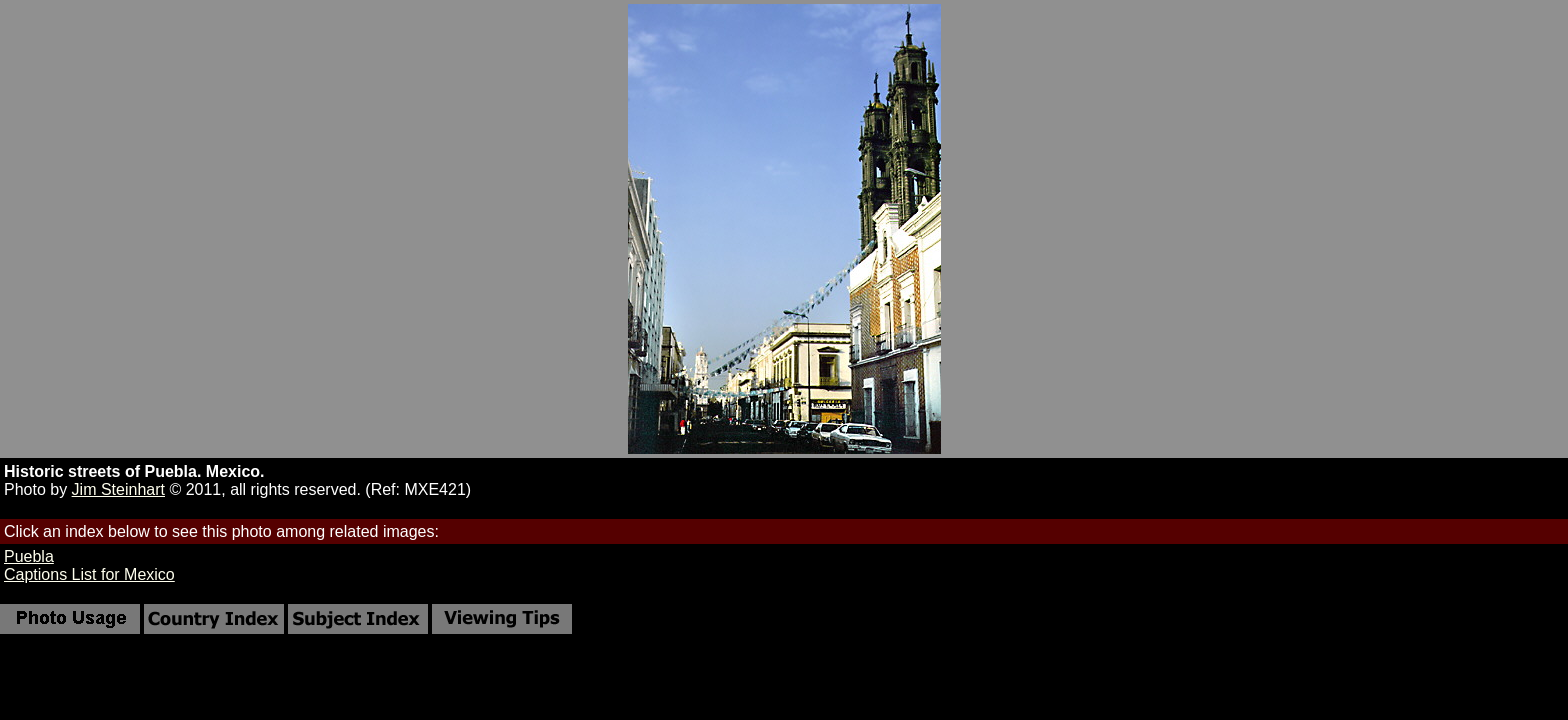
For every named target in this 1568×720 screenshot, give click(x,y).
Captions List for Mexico (89, 574)
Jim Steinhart (118, 489)
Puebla (29, 556)
